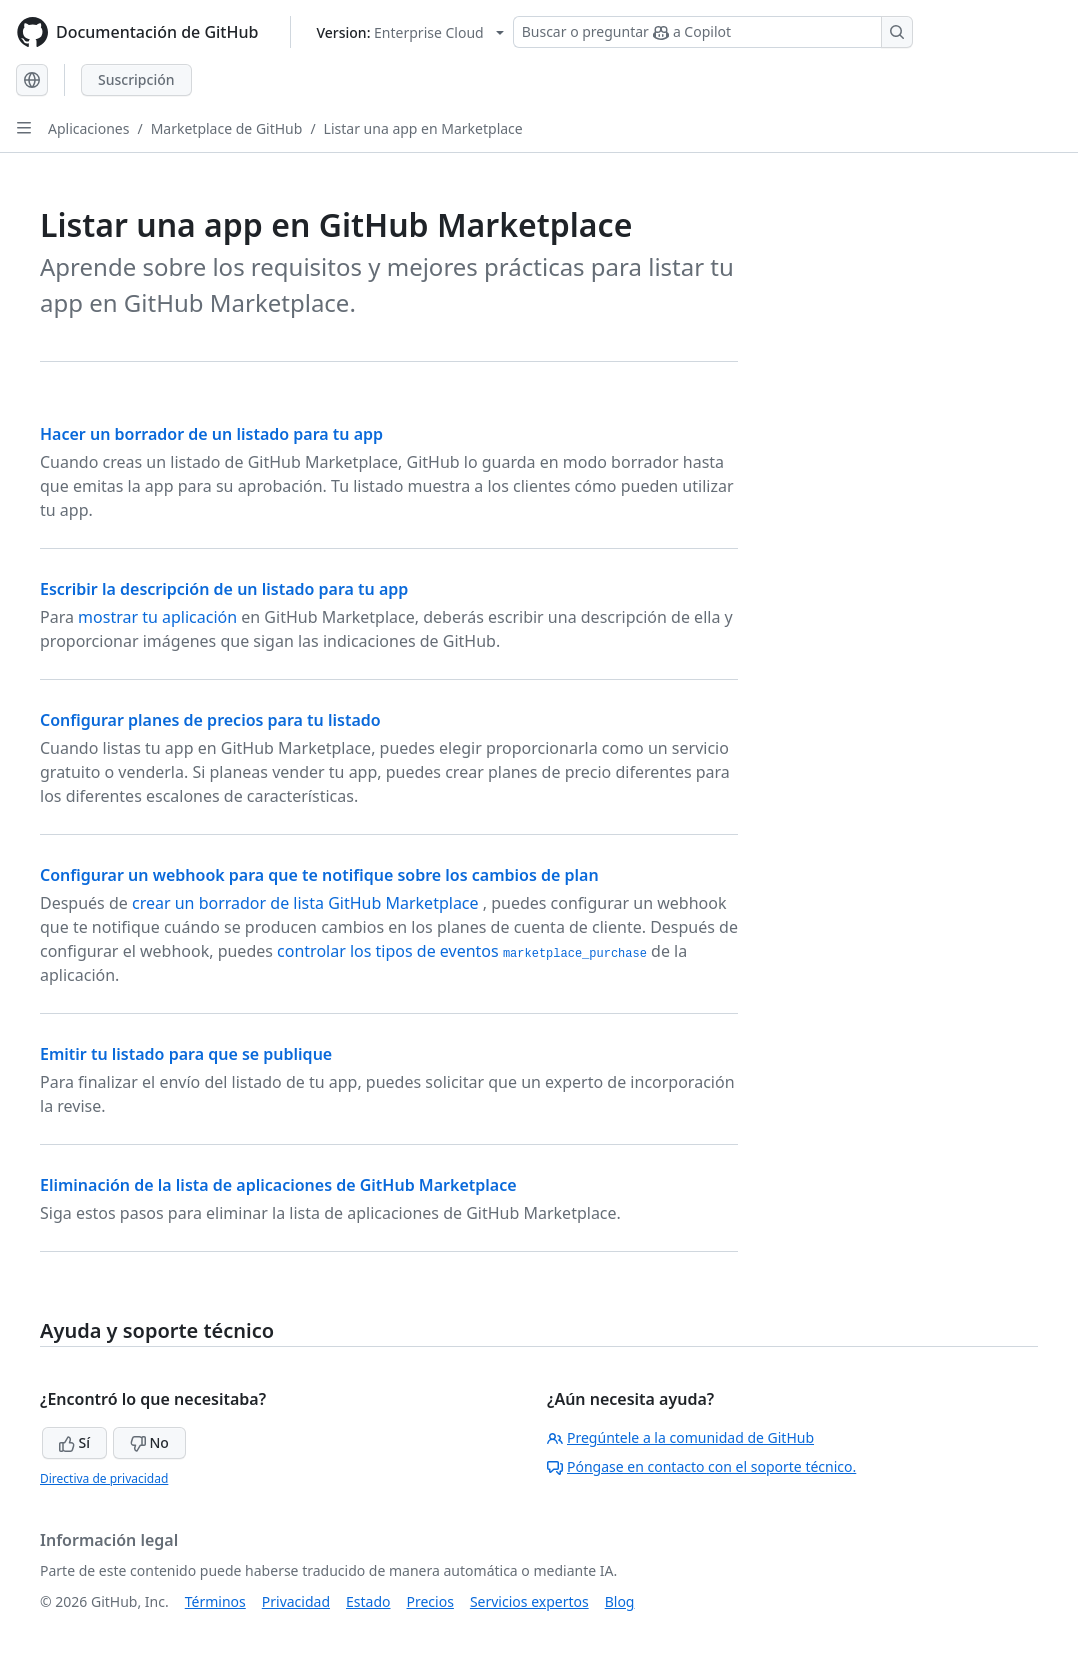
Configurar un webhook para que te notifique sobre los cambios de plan (319, 875)
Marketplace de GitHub (227, 128)
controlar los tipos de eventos (462, 951)
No (149, 1442)
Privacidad (296, 1601)
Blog (620, 1601)
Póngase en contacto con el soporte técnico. (701, 1466)
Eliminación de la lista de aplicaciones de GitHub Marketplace (278, 1185)
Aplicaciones (88, 128)
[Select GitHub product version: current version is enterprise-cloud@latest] (409, 32)
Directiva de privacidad (104, 1478)
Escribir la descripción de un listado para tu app (224, 589)
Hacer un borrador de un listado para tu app (211, 434)
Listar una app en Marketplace (423, 128)
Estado (368, 1601)
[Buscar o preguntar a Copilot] (713, 32)
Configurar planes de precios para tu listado (210, 720)
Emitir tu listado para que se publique (186, 1054)
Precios (430, 1601)
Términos (215, 1601)
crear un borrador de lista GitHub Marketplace (307, 903)
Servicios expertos (529, 1601)
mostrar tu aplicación (157, 617)
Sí (74, 1442)
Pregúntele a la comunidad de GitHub (680, 1437)
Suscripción (136, 79)
